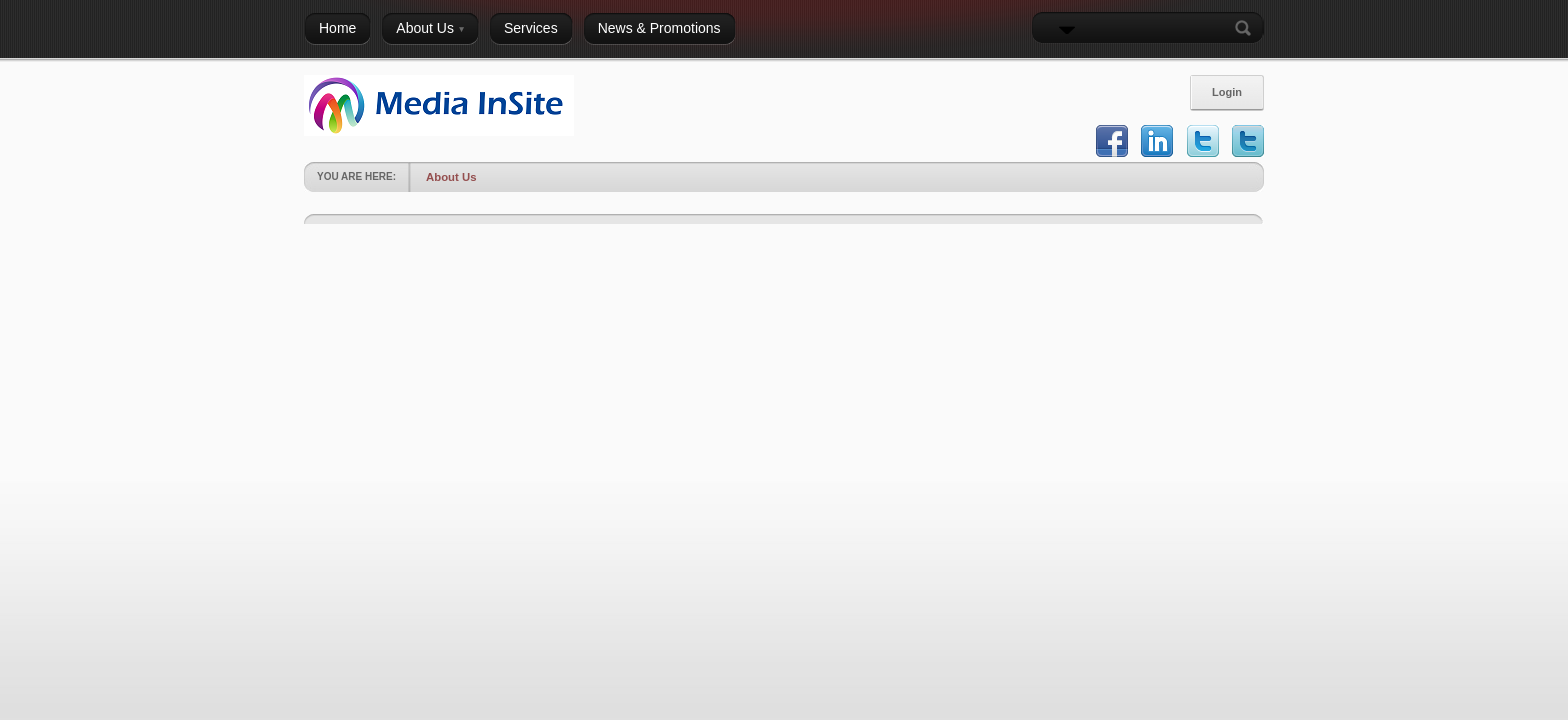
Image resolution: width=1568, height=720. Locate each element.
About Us (451, 177)
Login (1227, 92)
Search (1247, 28)
